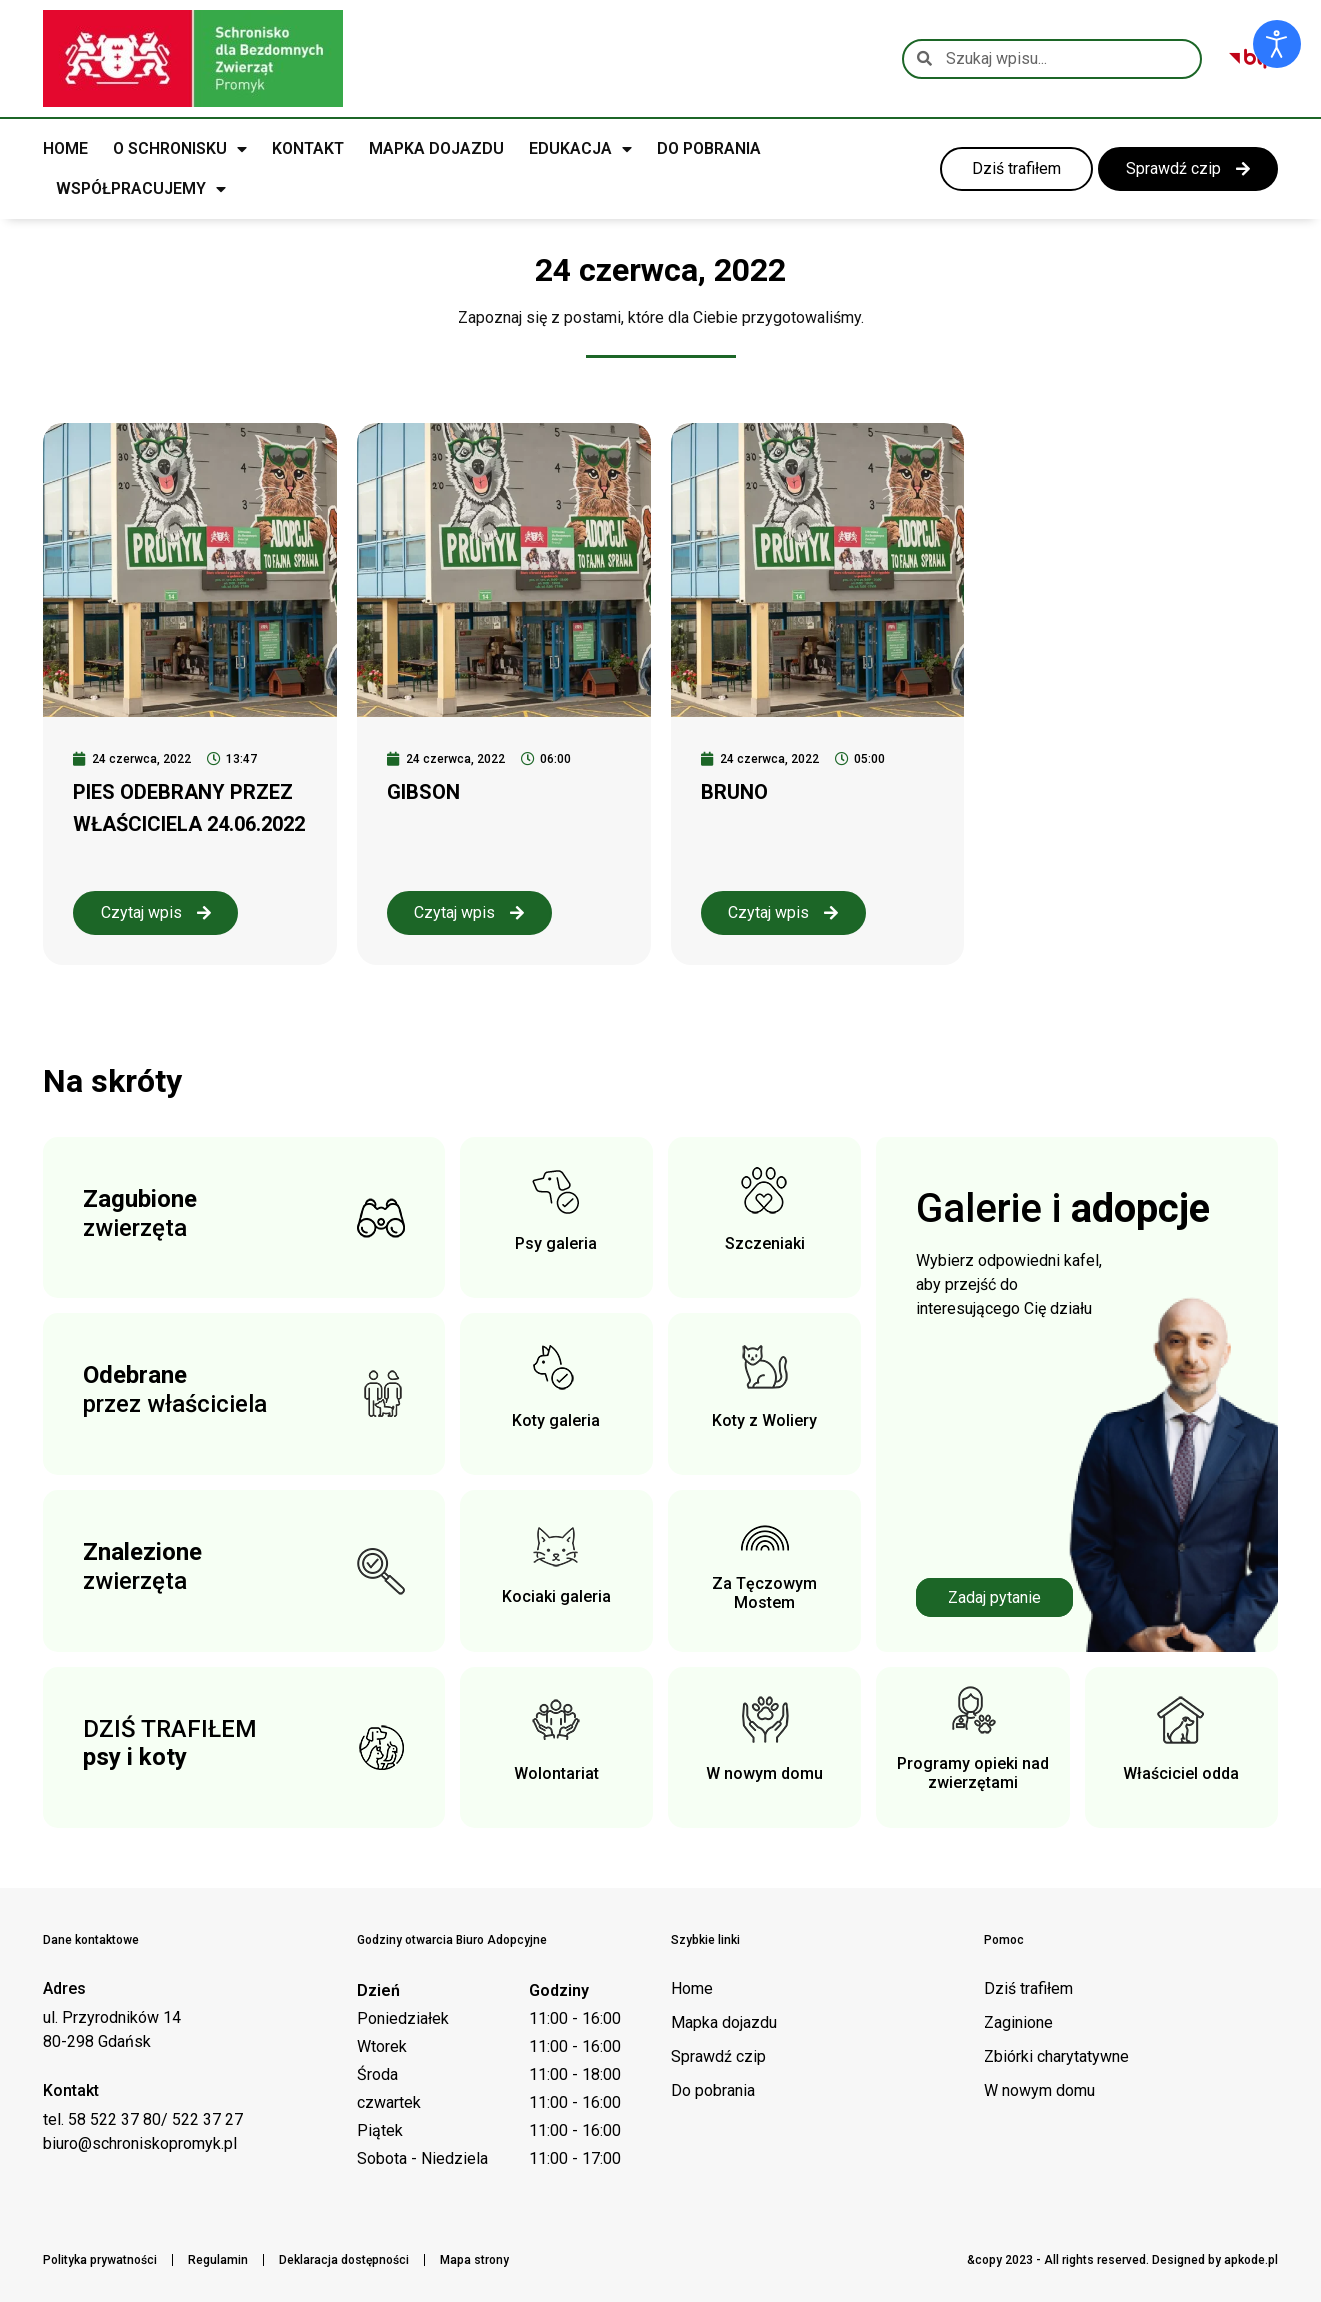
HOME (65, 148)
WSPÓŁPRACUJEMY (141, 189)
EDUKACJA (580, 149)
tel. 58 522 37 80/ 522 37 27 (143, 2119)
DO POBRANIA (709, 148)
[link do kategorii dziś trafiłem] (1008, 169)
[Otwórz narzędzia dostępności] (1277, 44)
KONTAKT (308, 148)
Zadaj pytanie (994, 1597)
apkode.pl (1251, 2260)
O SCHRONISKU (180, 149)
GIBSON (423, 792)
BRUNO (734, 792)
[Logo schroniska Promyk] (193, 58)
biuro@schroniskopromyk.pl (140, 2143)
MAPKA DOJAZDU (436, 148)
